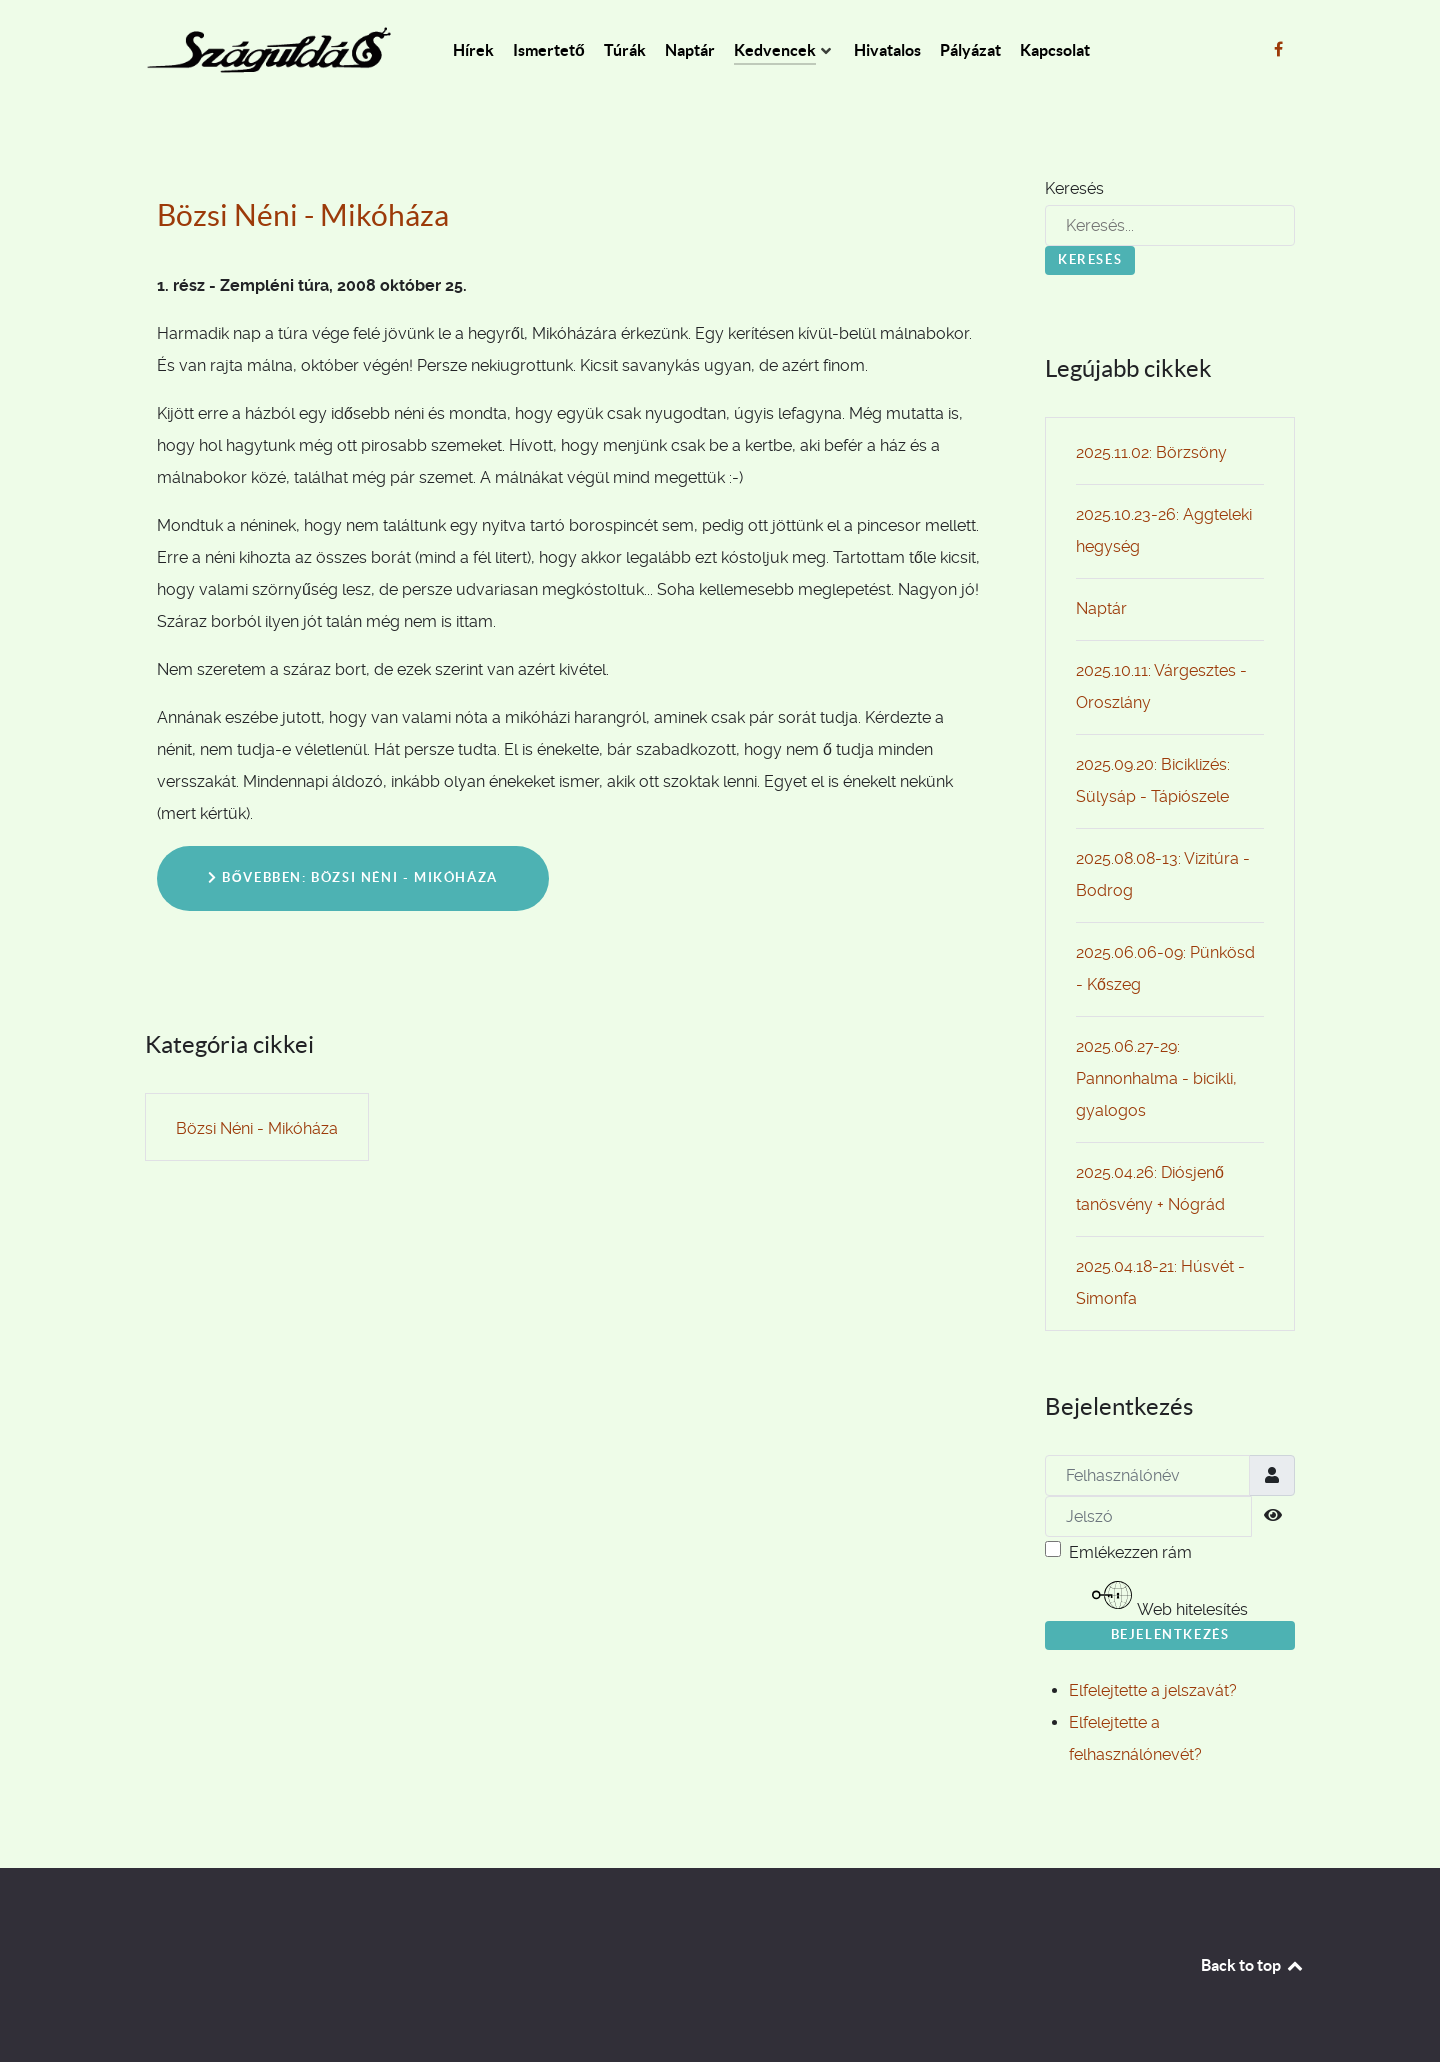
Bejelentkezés (1170, 1634)
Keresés (1074, 188)
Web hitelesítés (1170, 1597)
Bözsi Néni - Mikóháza (303, 215)
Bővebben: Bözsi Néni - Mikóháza (353, 877)
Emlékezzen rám (1130, 1552)
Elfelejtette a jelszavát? (1153, 1690)
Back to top (1253, 1965)
